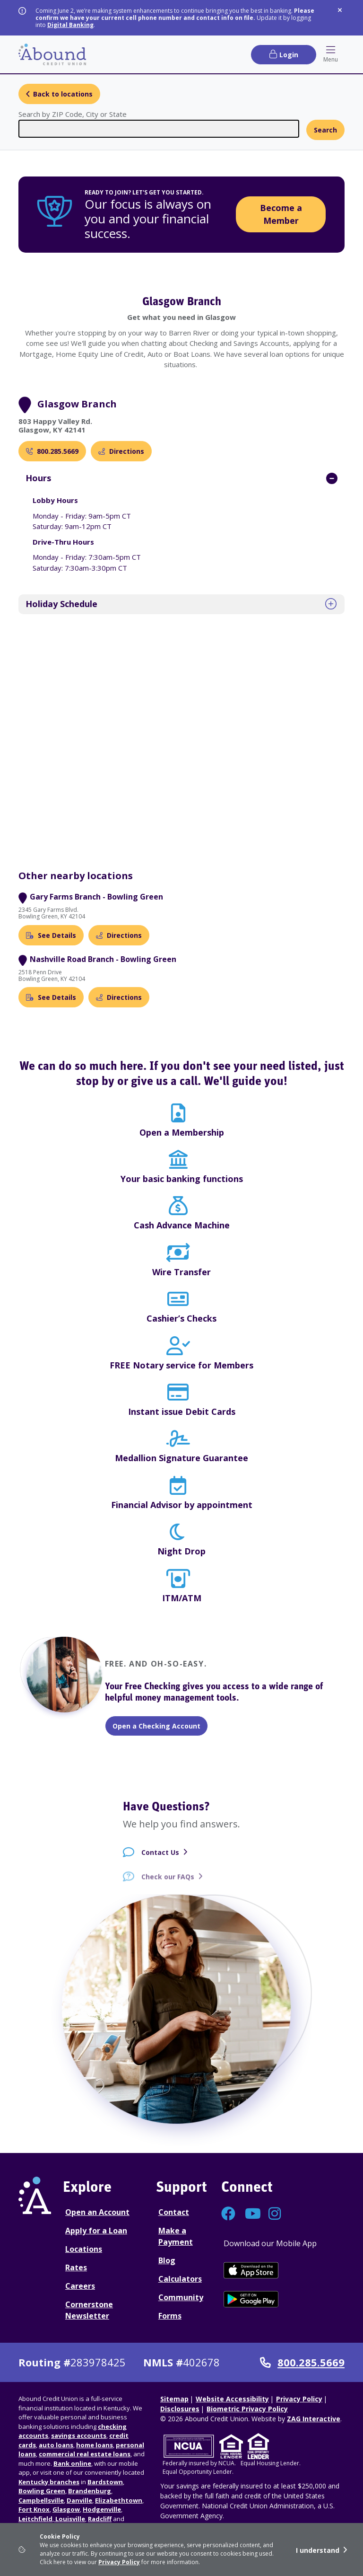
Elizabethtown (118, 2500)
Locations (83, 2249)
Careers (80, 2286)
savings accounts (78, 2435)
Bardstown (105, 2482)
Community (180, 2297)
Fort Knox (34, 2509)
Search (325, 129)
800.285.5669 (302, 2362)
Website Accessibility (232, 2398)
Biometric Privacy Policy (247, 2408)
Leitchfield (35, 2518)
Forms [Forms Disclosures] (170, 2316)
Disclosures (179, 2408)
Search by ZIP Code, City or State (72, 114)
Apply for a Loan (96, 2230)
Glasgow (66, 2509)
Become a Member (281, 214)
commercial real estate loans (84, 2454)
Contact (173, 2212)
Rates (76, 2267)
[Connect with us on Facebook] (228, 2216)
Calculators (180, 2279)
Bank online (72, 2463)
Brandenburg (89, 2491)
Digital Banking (70, 25)
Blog (166, 2260)
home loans (94, 2445)
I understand (317, 2550)
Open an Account (97, 2212)
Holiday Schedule (61, 603)
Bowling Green (41, 2491)
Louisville (69, 2518)
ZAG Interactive (313, 2418)
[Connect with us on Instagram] (275, 2216)
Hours (38, 478)
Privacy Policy (119, 2562)
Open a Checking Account (156, 1725)
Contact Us (160, 1859)
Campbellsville (41, 2500)
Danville (79, 2500)
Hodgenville (102, 2509)
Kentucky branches (48, 2482)
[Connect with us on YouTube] (252, 2216)
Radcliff (100, 2518)
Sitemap (174, 2398)
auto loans (56, 2445)
